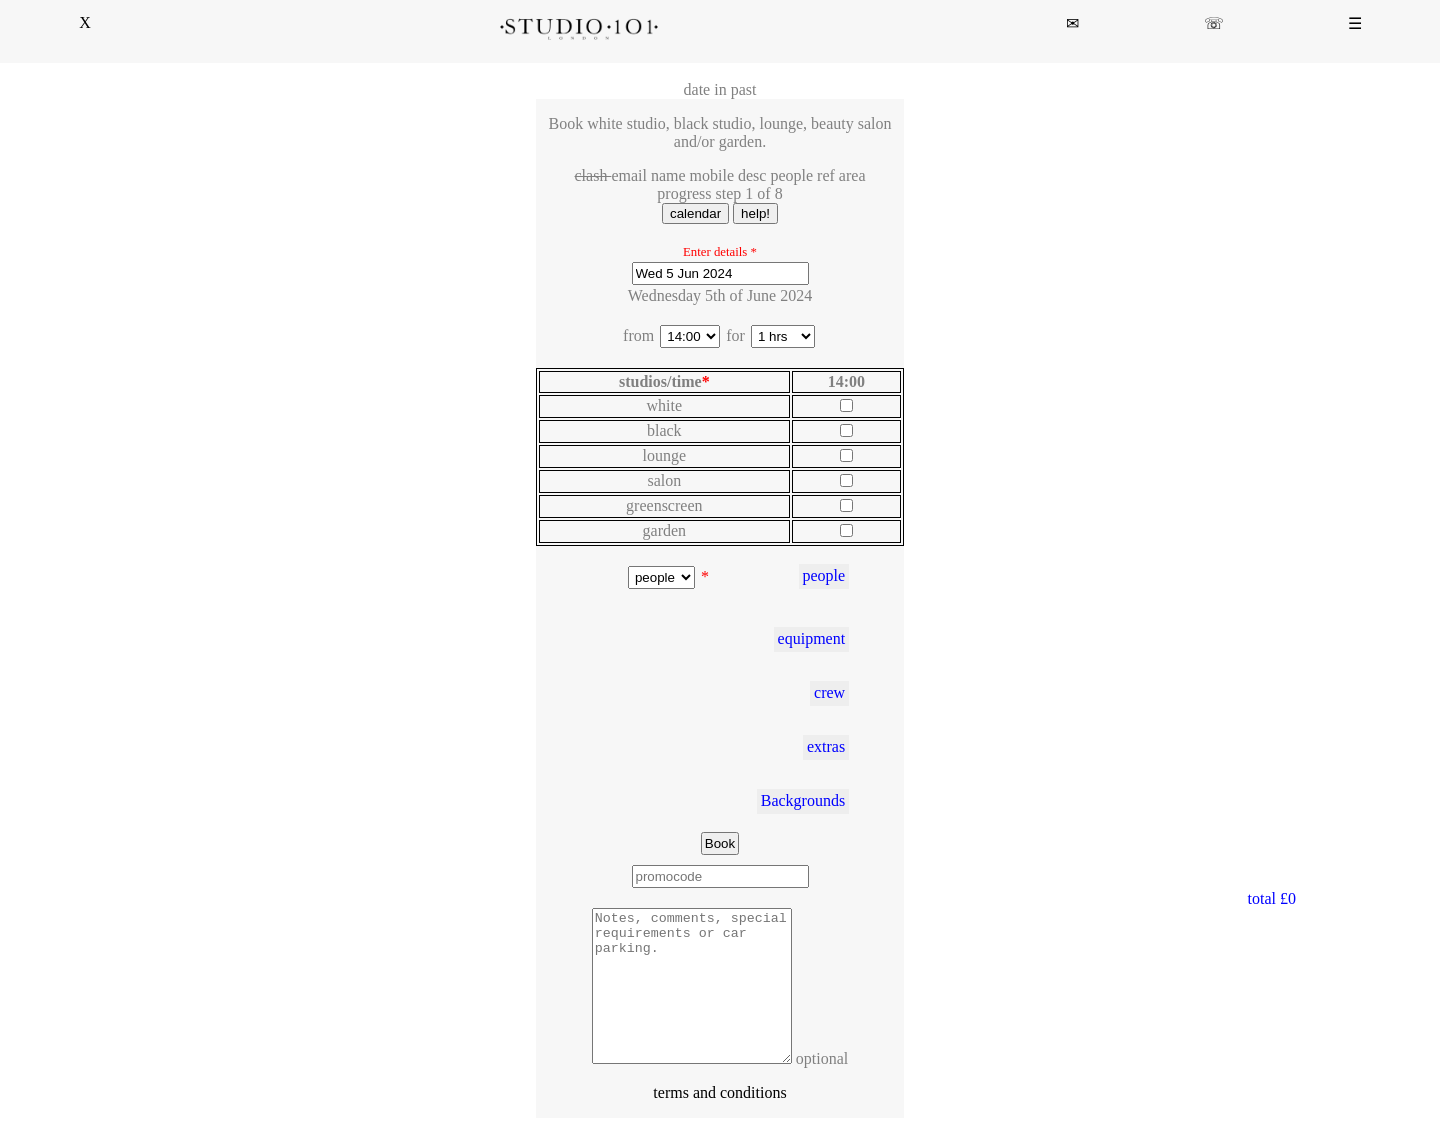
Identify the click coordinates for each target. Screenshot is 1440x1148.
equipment (812, 638)
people (823, 575)
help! (755, 213)
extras (826, 746)
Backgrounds (803, 800)
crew (829, 692)
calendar (695, 213)
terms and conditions (719, 1122)
